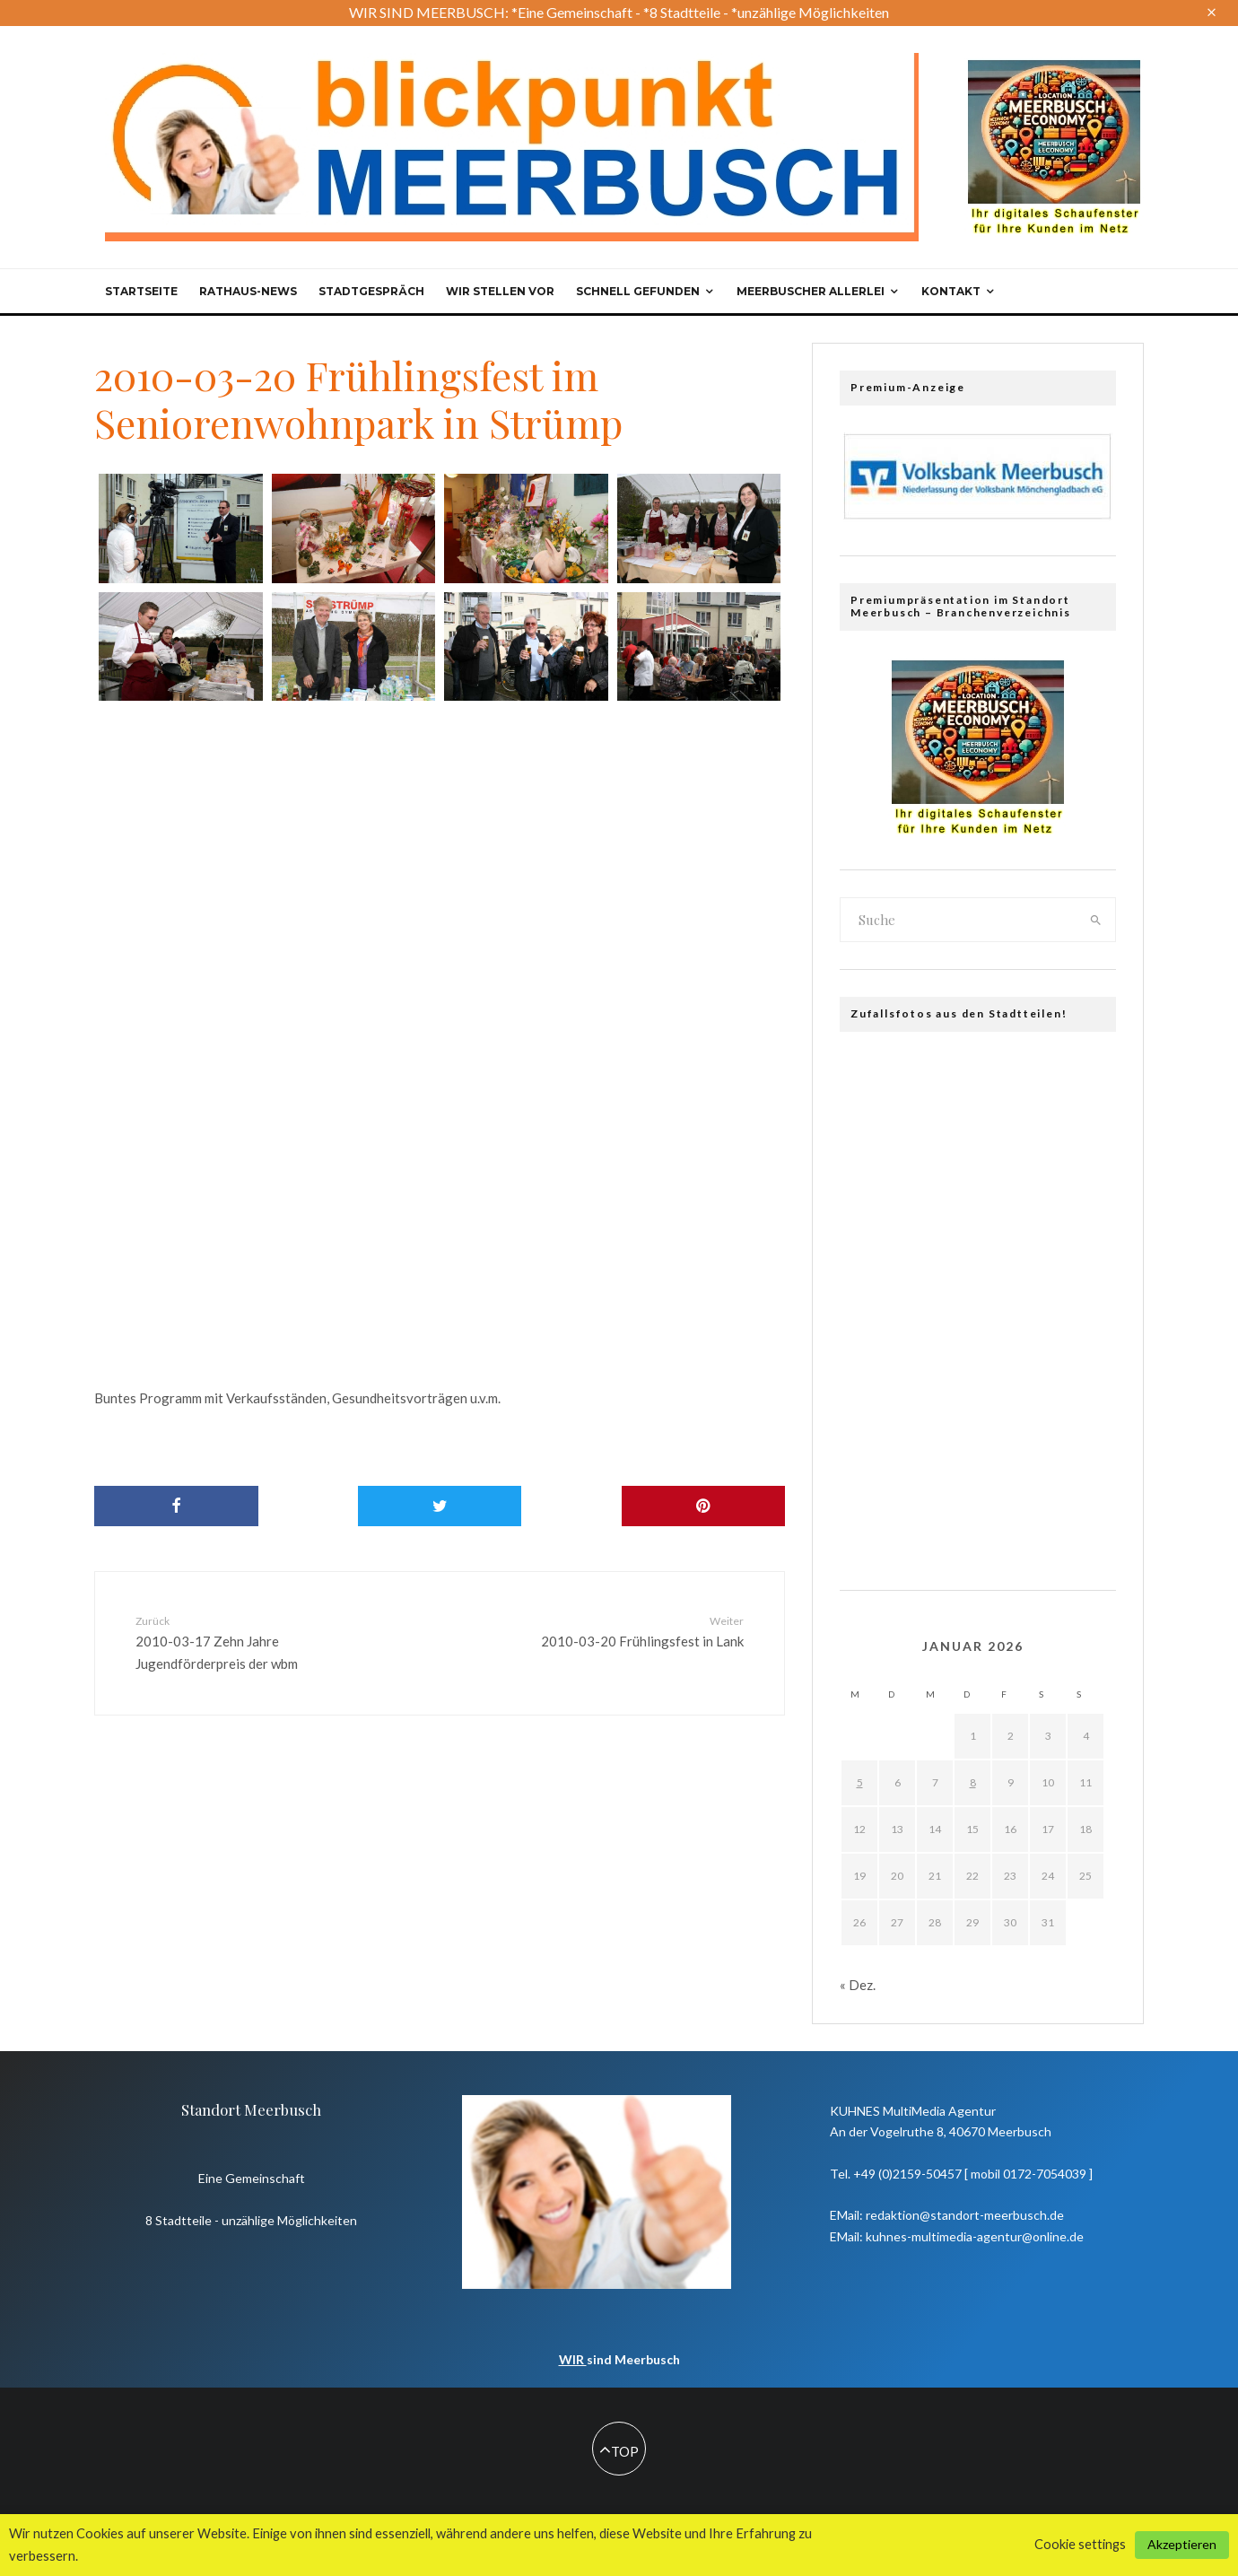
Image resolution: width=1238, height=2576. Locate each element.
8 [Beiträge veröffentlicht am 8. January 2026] (973, 1782)
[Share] (176, 1506)
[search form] (959, 919)
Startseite (141, 291)
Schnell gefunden (638, 291)
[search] (1096, 919)
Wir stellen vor (500, 291)
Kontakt (951, 291)
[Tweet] (440, 1506)
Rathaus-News (248, 291)
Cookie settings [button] (1080, 2544)
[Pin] (704, 1506)
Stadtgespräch (371, 291)
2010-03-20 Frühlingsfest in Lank (634, 1630)
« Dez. (858, 1985)
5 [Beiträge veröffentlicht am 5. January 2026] (860, 1782)
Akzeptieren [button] (1181, 2544)
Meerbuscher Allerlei (811, 291)
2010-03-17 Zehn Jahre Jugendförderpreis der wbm (244, 1642)
